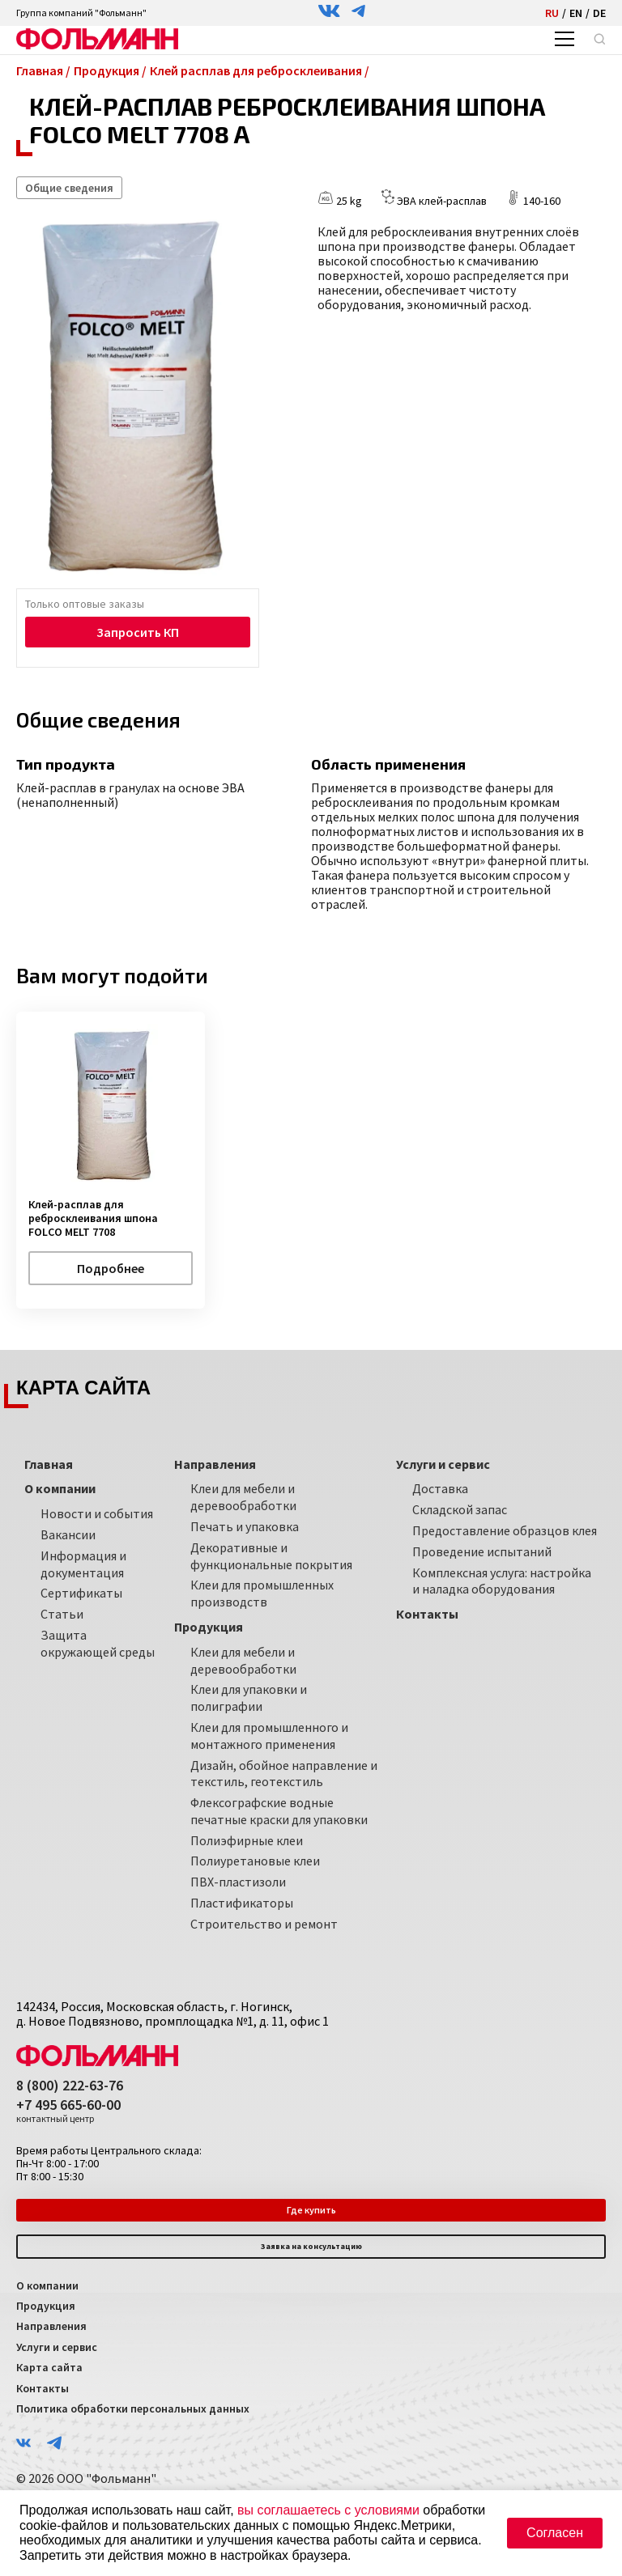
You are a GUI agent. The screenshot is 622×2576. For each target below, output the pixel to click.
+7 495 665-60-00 (68, 2111)
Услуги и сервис (56, 2346)
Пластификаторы (241, 1903)
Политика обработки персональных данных (132, 2408)
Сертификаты (81, 1593)
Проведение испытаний (482, 1551)
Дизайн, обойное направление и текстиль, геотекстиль (283, 1773)
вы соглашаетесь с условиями (328, 2510)
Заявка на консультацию (311, 2246)
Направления (51, 2325)
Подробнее (110, 1268)
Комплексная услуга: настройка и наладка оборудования (501, 1581)
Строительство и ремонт (264, 1924)
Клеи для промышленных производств (262, 1593)
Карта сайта (49, 2367)
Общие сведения (69, 187)
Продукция (45, 2305)
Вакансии (68, 1534)
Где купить (311, 2210)
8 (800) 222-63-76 (69, 2085)
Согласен (554, 2533)
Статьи (61, 1614)
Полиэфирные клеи (246, 1840)
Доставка (440, 1488)
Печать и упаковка (244, 1526)
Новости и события (96, 1513)
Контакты (42, 2388)
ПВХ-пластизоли (238, 1882)
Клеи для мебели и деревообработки (243, 1496)
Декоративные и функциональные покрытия (271, 1555)
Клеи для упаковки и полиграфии (248, 1697)
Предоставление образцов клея (504, 1530)
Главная (48, 1464)
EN (575, 13)
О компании (47, 2285)
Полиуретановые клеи (255, 1860)
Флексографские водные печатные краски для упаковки (279, 1810)
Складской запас (459, 1509)
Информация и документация (83, 1564)
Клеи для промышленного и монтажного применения (269, 1735)
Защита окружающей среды (97, 1643)
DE (599, 13)
